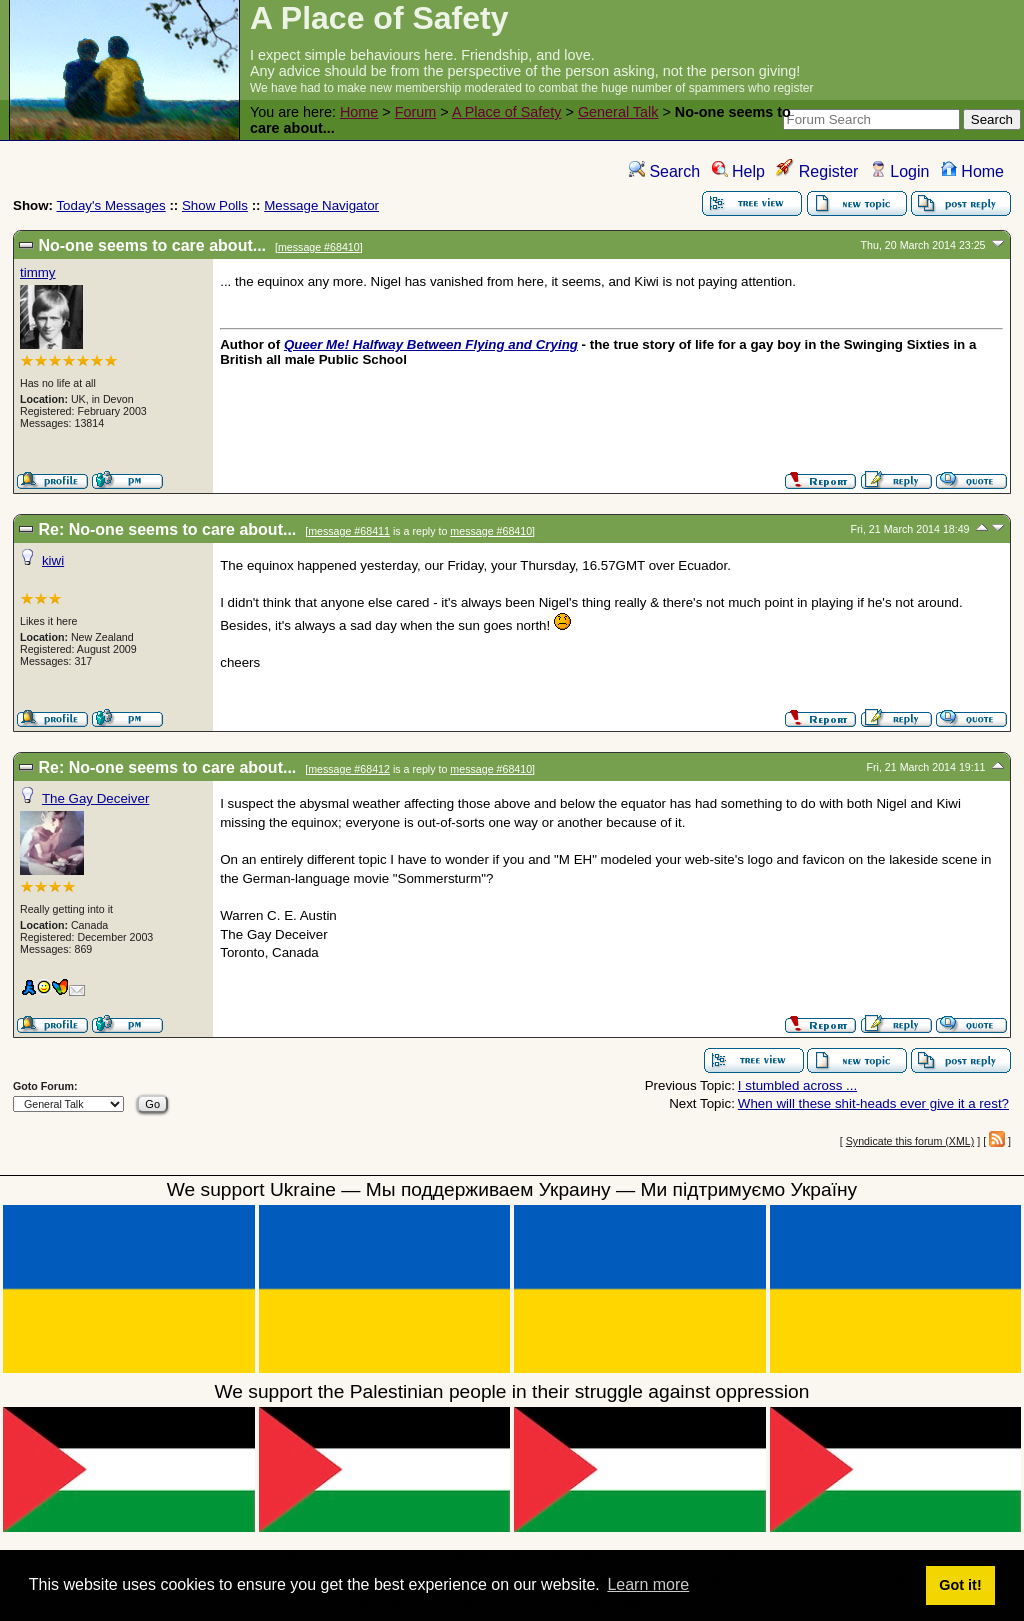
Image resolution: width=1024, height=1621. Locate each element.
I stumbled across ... (797, 1085)
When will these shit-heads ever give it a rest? (873, 1103)
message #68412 (349, 769)
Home (359, 112)
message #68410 (319, 247)
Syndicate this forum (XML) (910, 1141)
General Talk (618, 112)
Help (738, 171)
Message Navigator (321, 205)
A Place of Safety (507, 112)
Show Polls (215, 205)
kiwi (53, 560)
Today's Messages (110, 205)
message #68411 (349, 531)
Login (900, 171)
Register (817, 171)
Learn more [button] (648, 1584)
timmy (38, 272)
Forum (416, 112)
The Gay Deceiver (95, 798)
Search (664, 171)
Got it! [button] (960, 1585)
